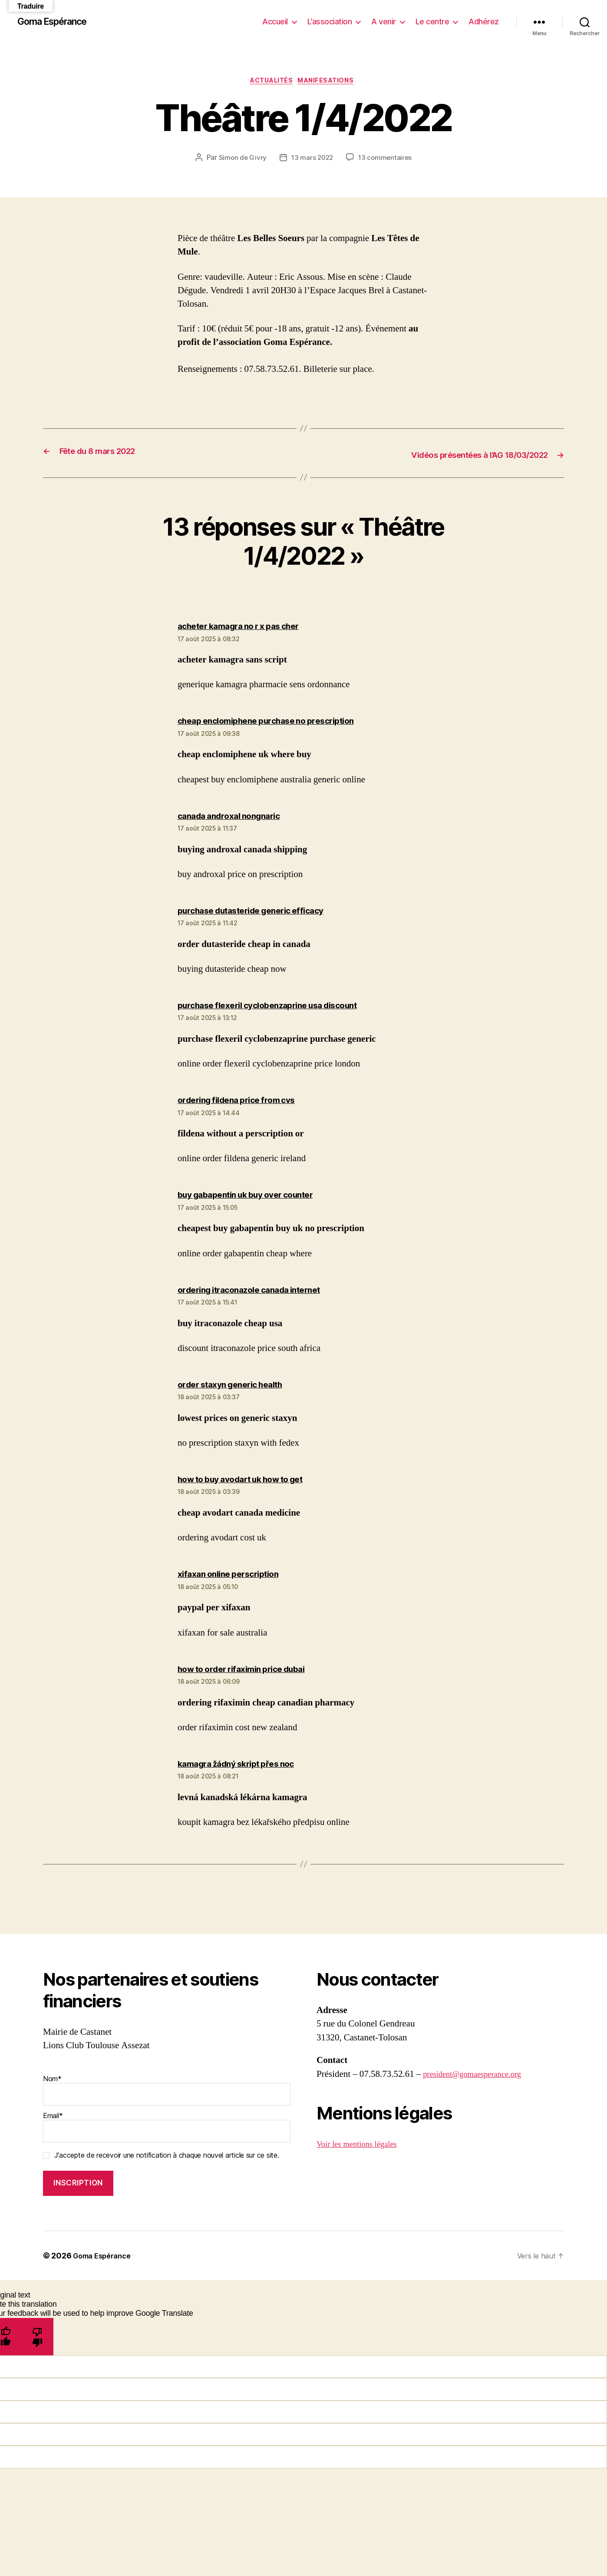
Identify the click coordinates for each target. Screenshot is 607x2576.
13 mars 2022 (312, 159)
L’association (329, 21)
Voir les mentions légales (362, 2145)
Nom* (166, 2090)
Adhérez (483, 21)
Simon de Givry (240, 159)
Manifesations (330, 82)
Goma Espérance (57, 22)
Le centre (432, 21)
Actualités (270, 82)
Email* (166, 2127)
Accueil (275, 21)
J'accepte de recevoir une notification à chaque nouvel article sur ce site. (166, 2156)
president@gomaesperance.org (479, 2075)
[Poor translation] (37, 2337)
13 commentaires (386, 159)
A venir (383, 21)
